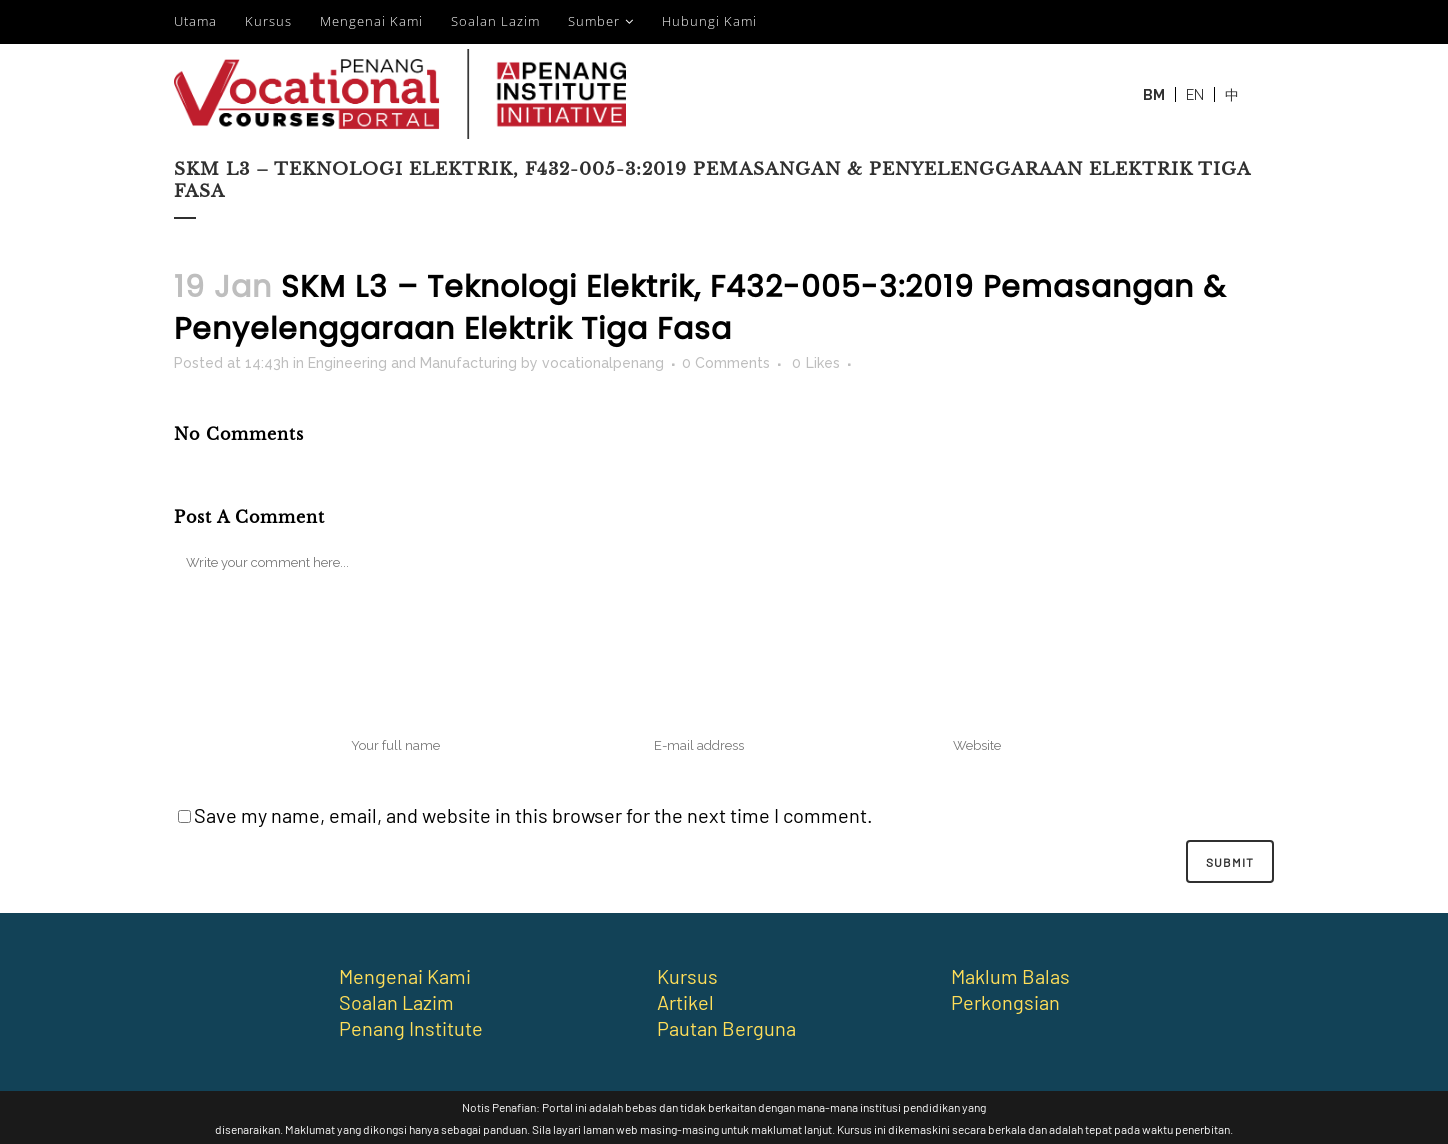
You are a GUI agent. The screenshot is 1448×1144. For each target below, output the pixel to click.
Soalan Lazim (495, 21)
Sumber (594, 21)
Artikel (685, 1002)
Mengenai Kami (371, 21)
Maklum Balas (1010, 976)
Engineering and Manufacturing (412, 363)
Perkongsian (1005, 1002)
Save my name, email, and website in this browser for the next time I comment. (533, 815)
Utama (195, 21)
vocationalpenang (603, 363)
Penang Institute (411, 1028)
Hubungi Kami (709, 21)
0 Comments (726, 363)
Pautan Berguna (726, 1028)
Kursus (268, 21)
